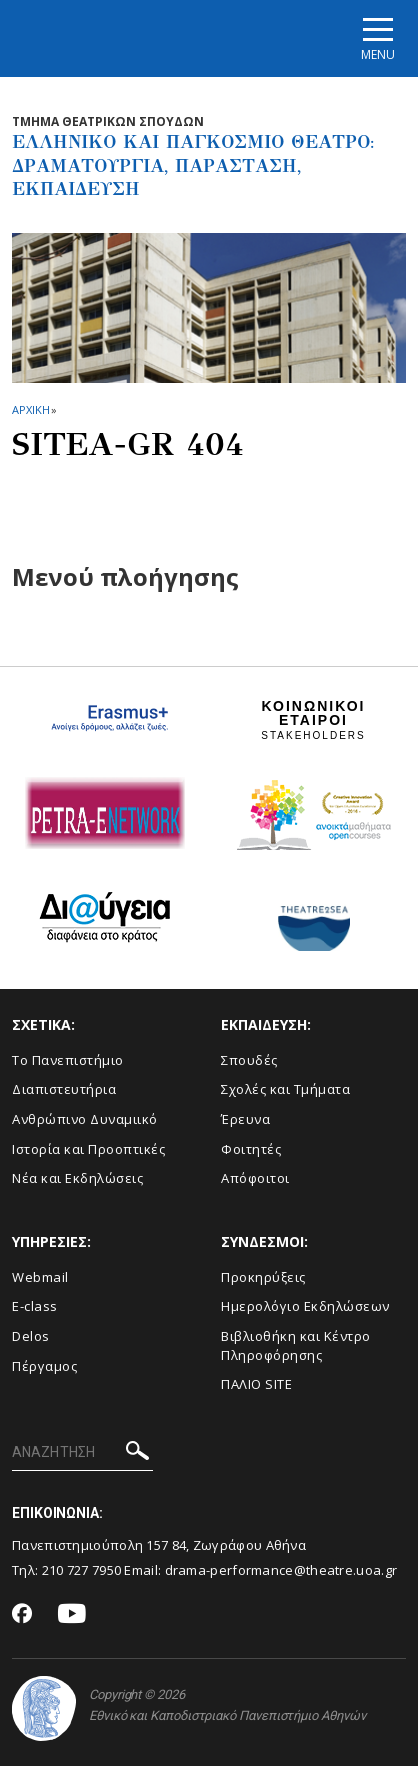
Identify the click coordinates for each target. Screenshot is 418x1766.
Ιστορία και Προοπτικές (88, 1149)
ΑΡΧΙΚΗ (30, 409)
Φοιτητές (251, 1149)
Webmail (40, 1277)
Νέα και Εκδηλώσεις (77, 1178)
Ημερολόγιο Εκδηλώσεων (305, 1306)
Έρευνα (245, 1119)
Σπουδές (249, 1060)
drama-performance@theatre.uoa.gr (281, 1570)
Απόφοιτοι (255, 1178)
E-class (35, 1306)
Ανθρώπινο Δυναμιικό (85, 1119)
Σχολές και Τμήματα (285, 1089)
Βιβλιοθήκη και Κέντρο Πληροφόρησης (296, 1345)
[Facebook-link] (22, 1615)
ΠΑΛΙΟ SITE (256, 1384)
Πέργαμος (44, 1366)
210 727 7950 (82, 1570)
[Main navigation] (378, 38)
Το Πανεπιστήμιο (68, 1060)
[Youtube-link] (72, 1614)
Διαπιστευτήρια (64, 1089)
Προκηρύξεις (263, 1277)
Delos (31, 1336)
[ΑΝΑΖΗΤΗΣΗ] (82, 1453)
